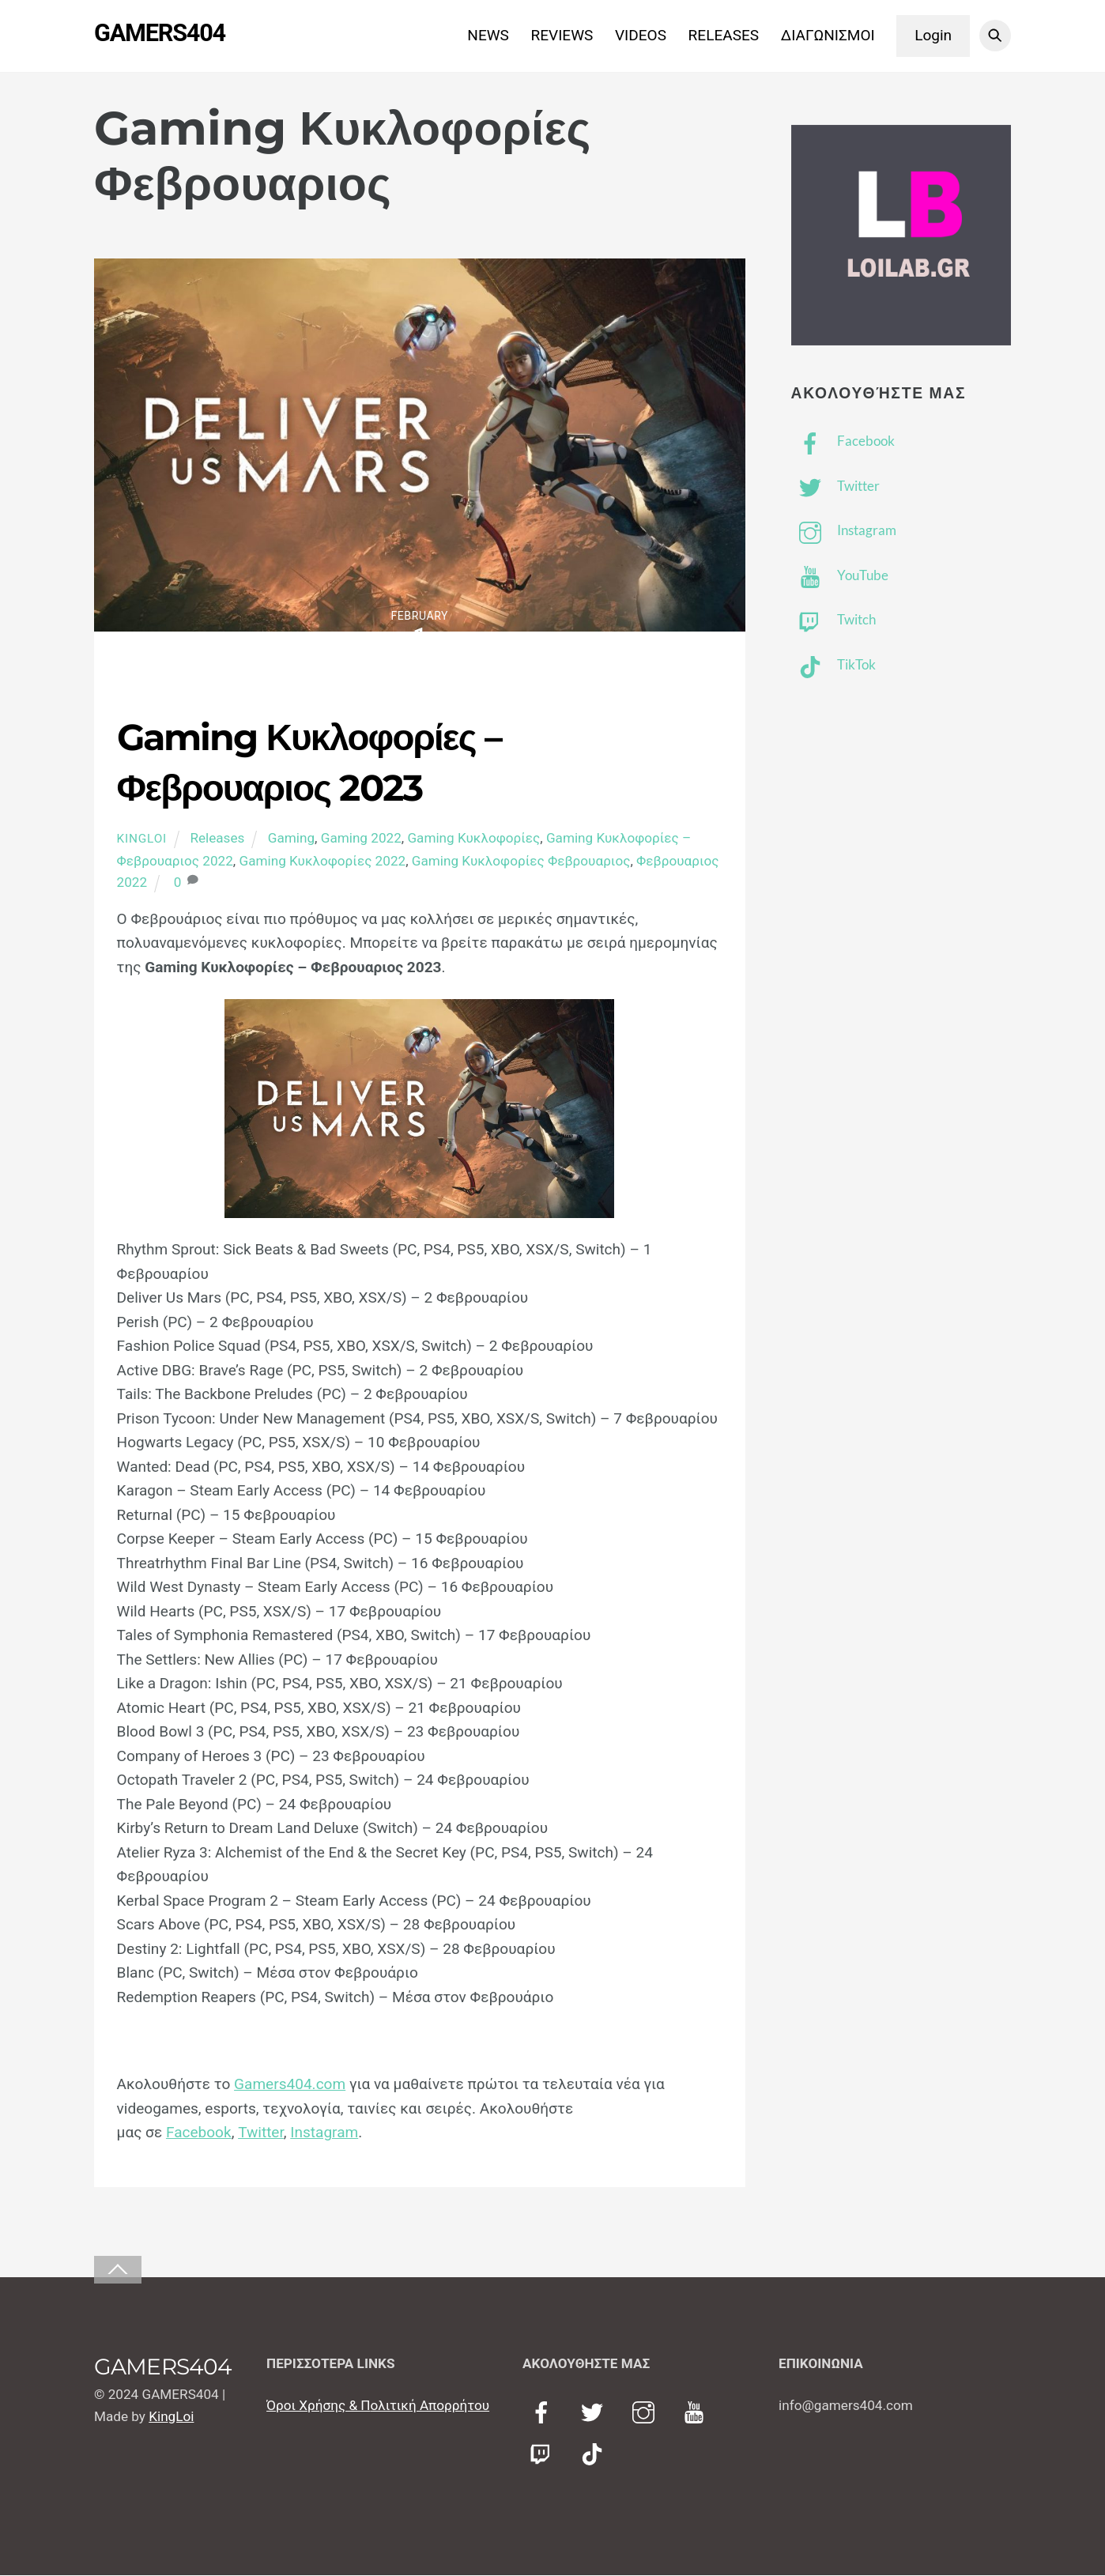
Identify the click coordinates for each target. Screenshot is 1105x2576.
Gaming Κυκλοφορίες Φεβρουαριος (521, 861)
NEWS (488, 35)
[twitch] (544, 2455)
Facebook (199, 2133)
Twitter (261, 2133)
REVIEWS (562, 35)
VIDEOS (640, 35)
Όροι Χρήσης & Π (318, 2406)
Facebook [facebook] (843, 441)
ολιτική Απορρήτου (430, 2406)
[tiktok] (595, 2455)
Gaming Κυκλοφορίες (473, 839)
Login (933, 35)
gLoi (181, 2417)
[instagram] (646, 2413)
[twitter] (595, 2413)
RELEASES (724, 35)
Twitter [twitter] (835, 485)
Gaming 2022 (361, 839)
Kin (158, 2417)
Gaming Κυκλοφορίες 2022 (322, 861)
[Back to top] (117, 2270)
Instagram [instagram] (843, 530)
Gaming (291, 839)
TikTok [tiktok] (833, 665)
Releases (217, 839)
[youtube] (696, 2413)
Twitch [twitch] (833, 620)
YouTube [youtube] (839, 576)
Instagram (324, 2133)
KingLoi (142, 839)
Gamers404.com (289, 2085)
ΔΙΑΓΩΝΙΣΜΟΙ (828, 35)
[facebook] (544, 2413)
